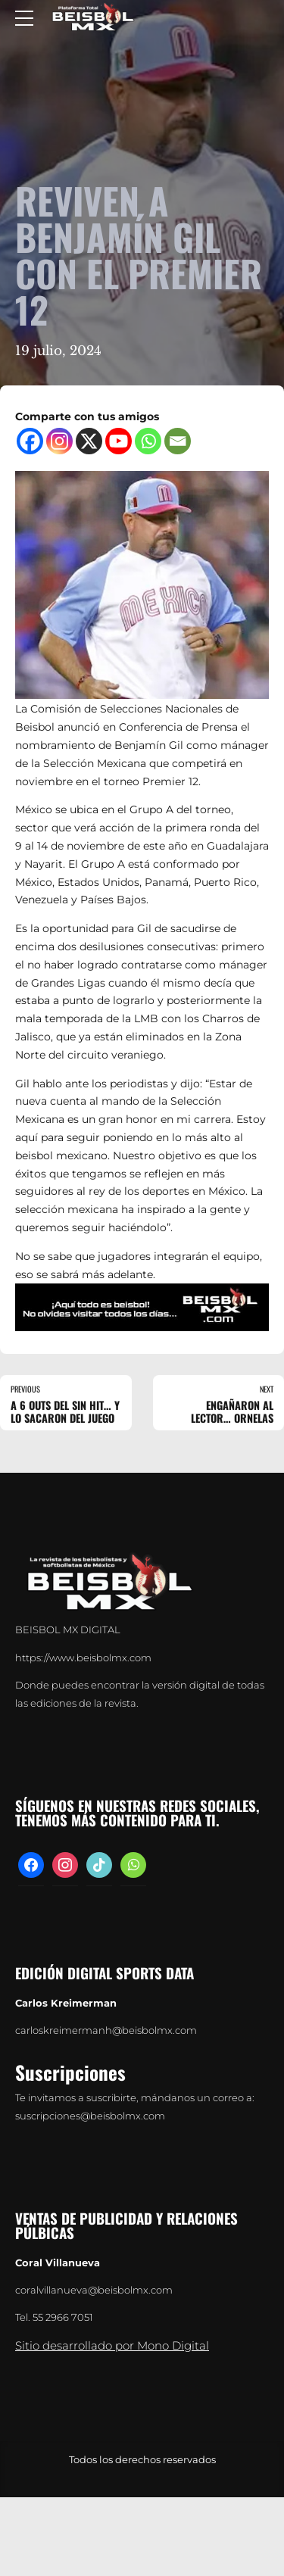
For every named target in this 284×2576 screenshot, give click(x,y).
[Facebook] (30, 441)
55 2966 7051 (63, 2317)
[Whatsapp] (148, 441)
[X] (89, 441)
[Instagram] (59, 441)
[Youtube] (118, 441)
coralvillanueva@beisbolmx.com (94, 2290)
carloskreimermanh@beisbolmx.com (106, 2030)
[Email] (177, 441)
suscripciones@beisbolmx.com (90, 2116)
